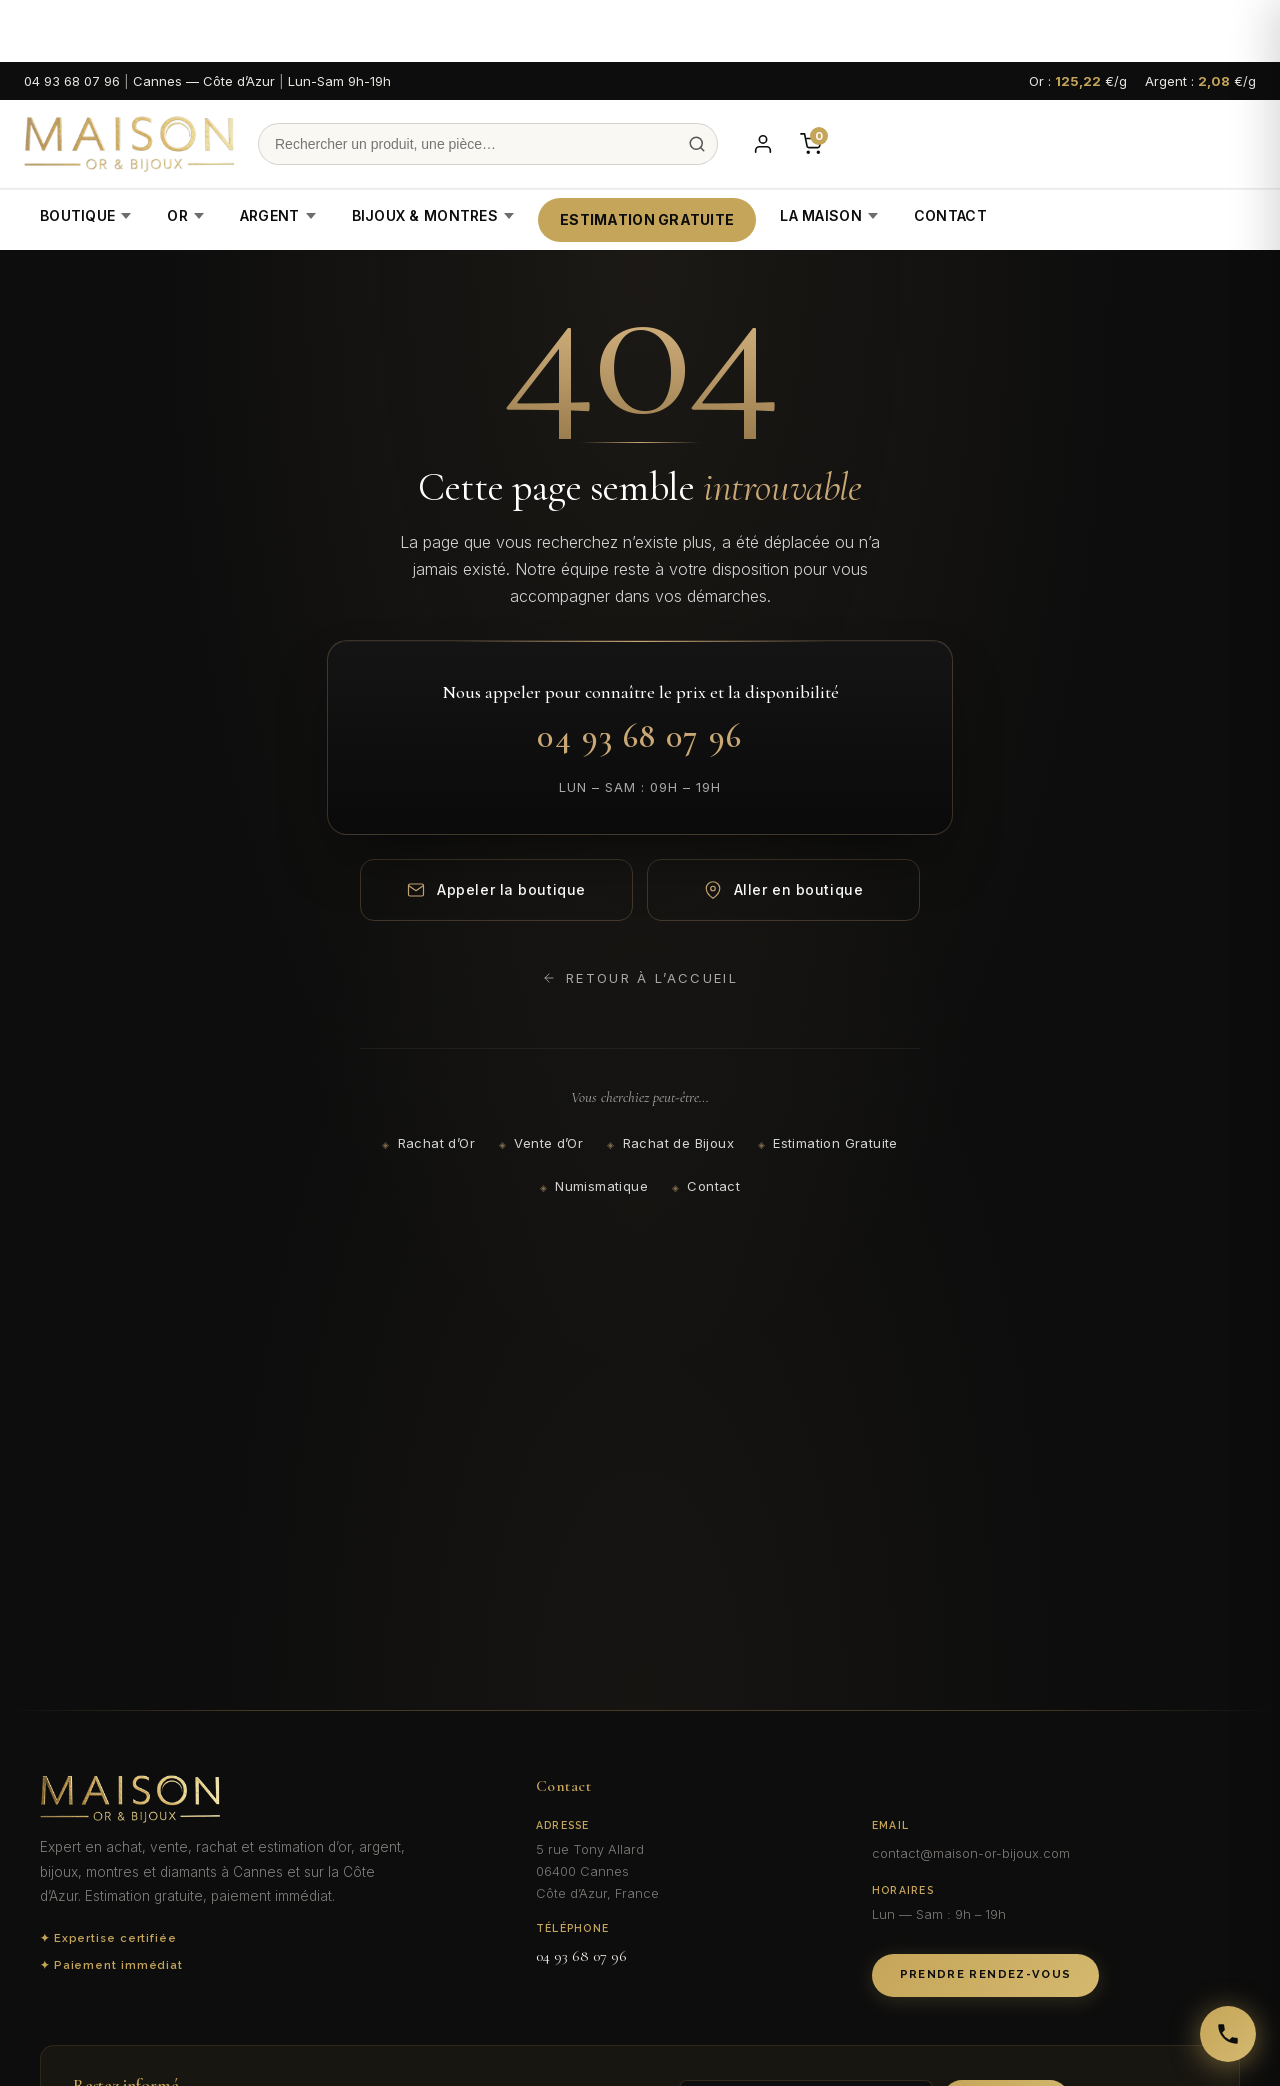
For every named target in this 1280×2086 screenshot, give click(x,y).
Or (185, 215)
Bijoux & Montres (433, 215)
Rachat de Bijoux (678, 1143)
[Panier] (811, 144)
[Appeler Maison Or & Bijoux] (1228, 2034)
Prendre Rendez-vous (986, 1975)
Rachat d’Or (436, 1143)
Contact (950, 215)
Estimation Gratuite (647, 219)
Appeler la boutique (496, 890)
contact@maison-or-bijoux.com (971, 1853)
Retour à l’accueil (640, 978)
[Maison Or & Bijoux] (129, 144)
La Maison (829, 215)
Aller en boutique (784, 890)
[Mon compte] (763, 144)
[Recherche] (488, 144)
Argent (278, 215)
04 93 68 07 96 (72, 81)
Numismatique (601, 1186)
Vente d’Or (548, 1143)
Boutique (85, 215)
